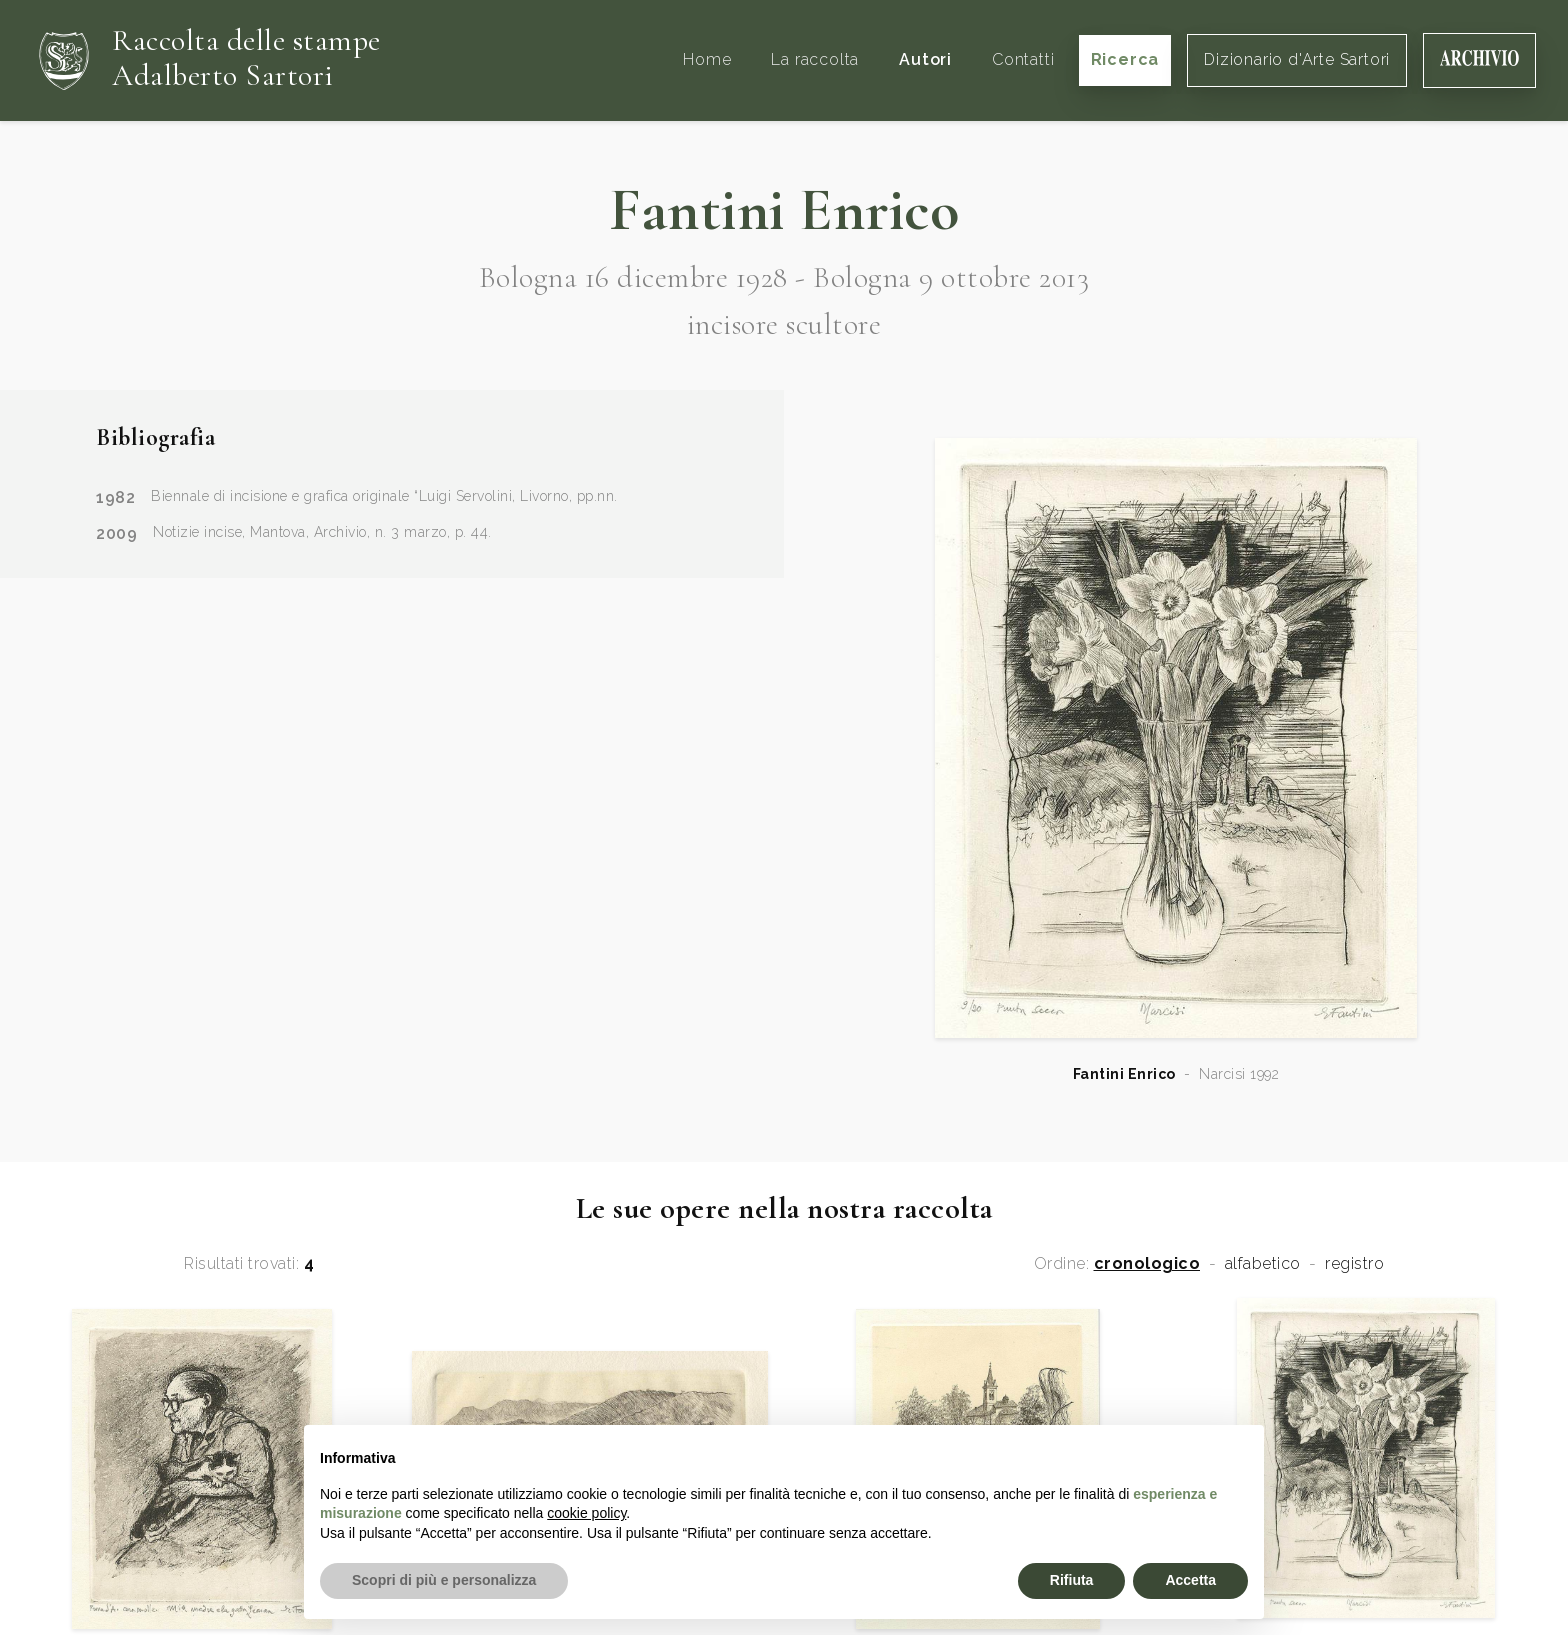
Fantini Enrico (1124, 1074)
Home (707, 59)
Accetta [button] (1190, 1580)
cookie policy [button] (586, 1513)
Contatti (1023, 59)
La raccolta (815, 59)
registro (1354, 1264)
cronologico (1147, 1264)
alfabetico (1263, 1264)
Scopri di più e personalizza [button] (444, 1580)
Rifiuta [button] (1072, 1580)
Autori (925, 59)
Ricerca (1125, 59)
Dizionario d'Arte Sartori (1297, 59)
